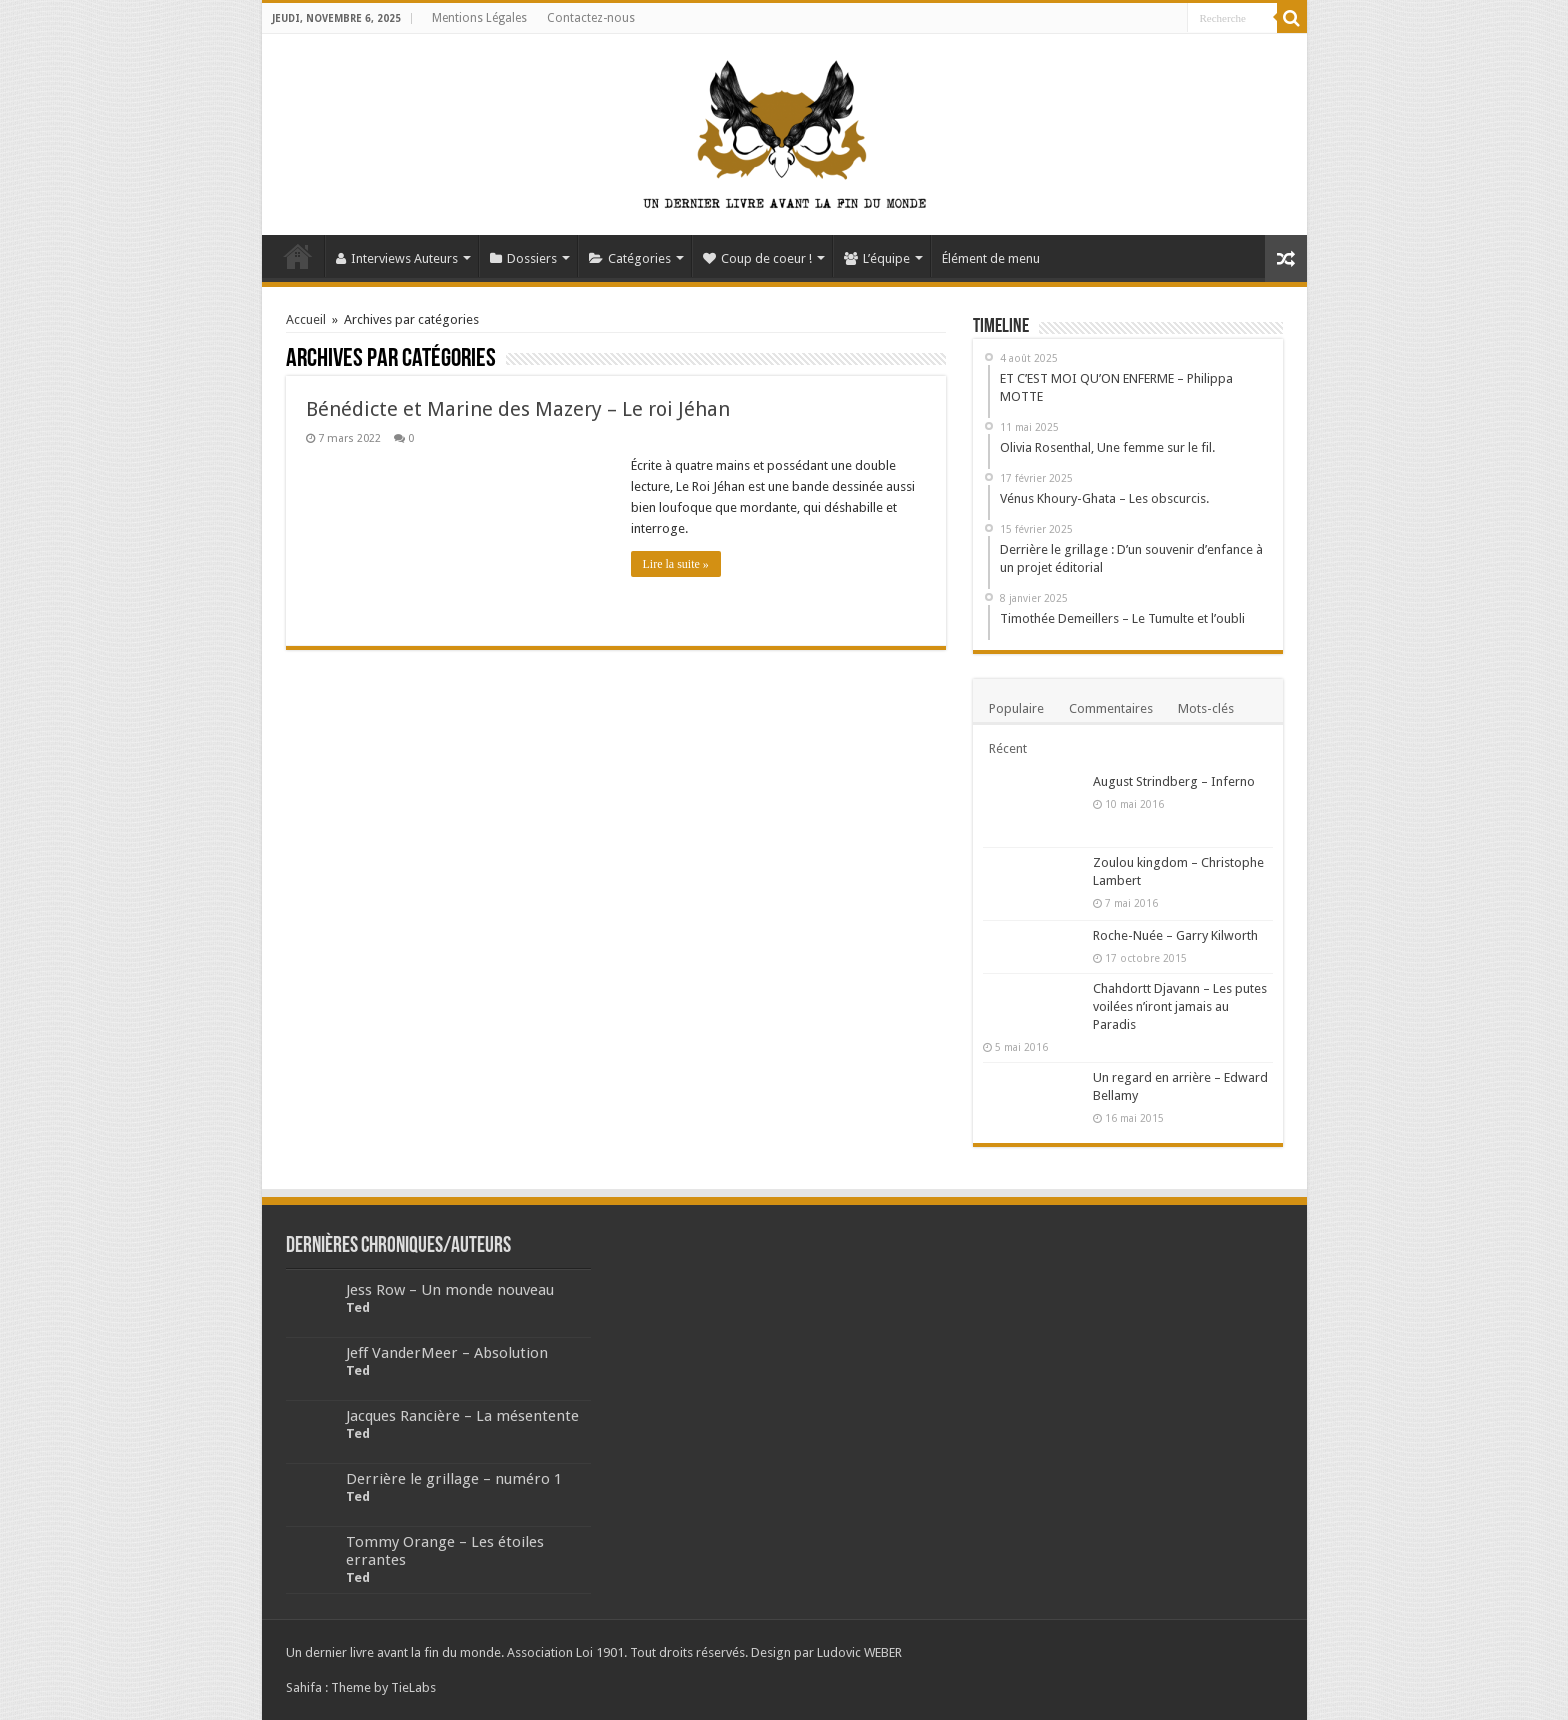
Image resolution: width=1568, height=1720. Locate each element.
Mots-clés (1206, 708)
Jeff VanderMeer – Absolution (447, 1353)
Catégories (630, 258)
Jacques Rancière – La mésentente (462, 1416)
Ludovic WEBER (859, 1652)
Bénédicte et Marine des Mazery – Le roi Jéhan (518, 409)
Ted (358, 1307)
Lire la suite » (676, 564)
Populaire (1016, 708)
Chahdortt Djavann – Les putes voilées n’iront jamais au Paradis (1180, 1006)
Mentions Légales (479, 18)
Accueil (298, 256)
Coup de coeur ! (757, 258)
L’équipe (877, 258)
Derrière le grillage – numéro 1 (454, 1479)
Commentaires (1111, 708)
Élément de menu (991, 258)
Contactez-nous (591, 18)
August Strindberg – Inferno (1174, 781)
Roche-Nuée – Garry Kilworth (1175, 935)
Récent (1008, 748)
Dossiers (523, 258)
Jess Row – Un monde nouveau (450, 1290)
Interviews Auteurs (397, 258)
